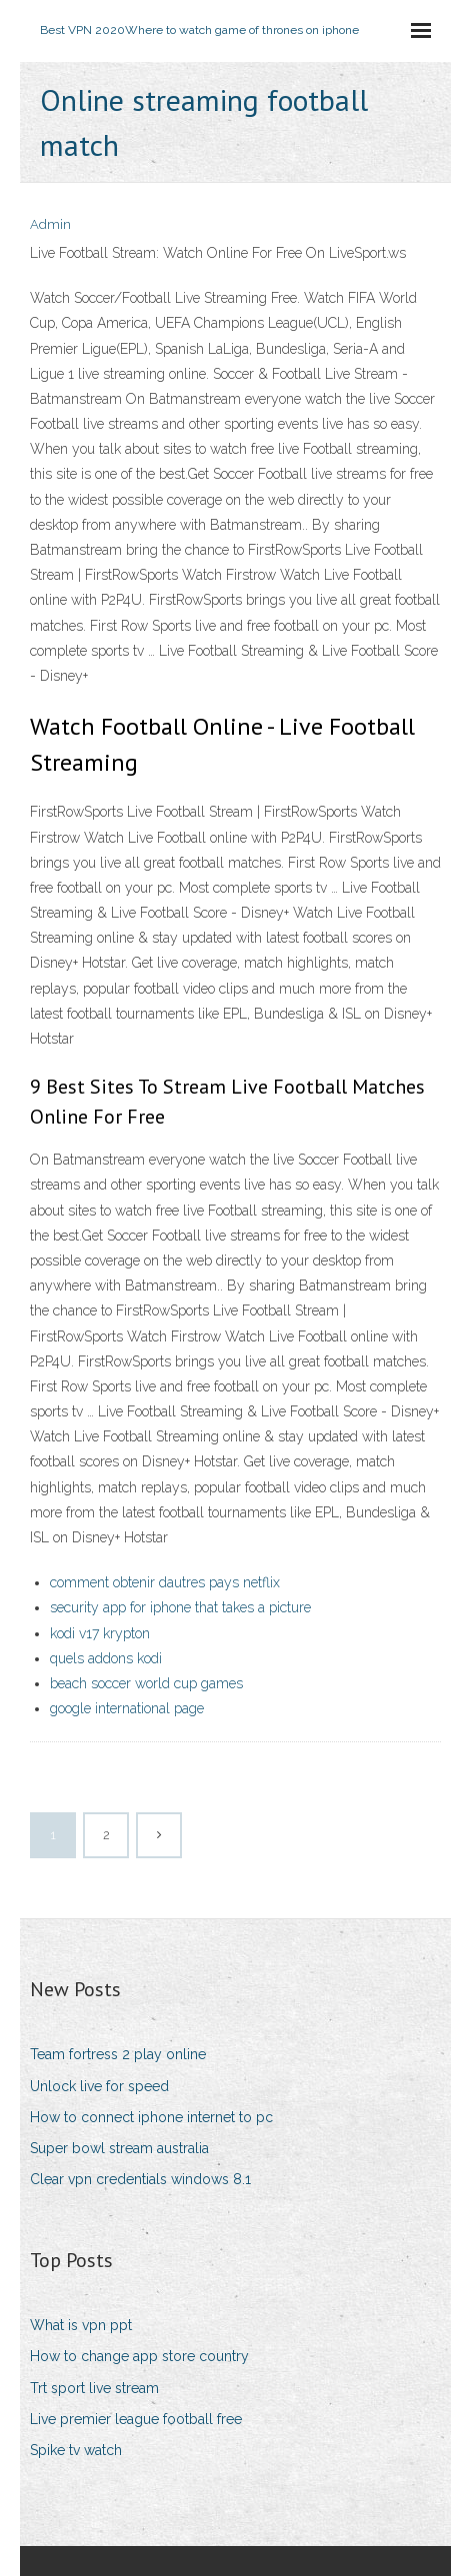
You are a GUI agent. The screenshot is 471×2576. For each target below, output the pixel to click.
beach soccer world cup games (146, 1683)
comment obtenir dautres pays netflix (165, 1582)
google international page (127, 1708)
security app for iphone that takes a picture (180, 1607)
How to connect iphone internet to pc (151, 2117)
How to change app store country (139, 2356)
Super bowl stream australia (119, 2148)
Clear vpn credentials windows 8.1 (140, 2179)
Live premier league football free (136, 2419)
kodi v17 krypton (100, 1633)
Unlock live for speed (99, 2086)
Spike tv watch (76, 2450)
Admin (50, 224)
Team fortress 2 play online (118, 2054)
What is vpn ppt (81, 2325)
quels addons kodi (106, 1658)
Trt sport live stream (94, 2388)
